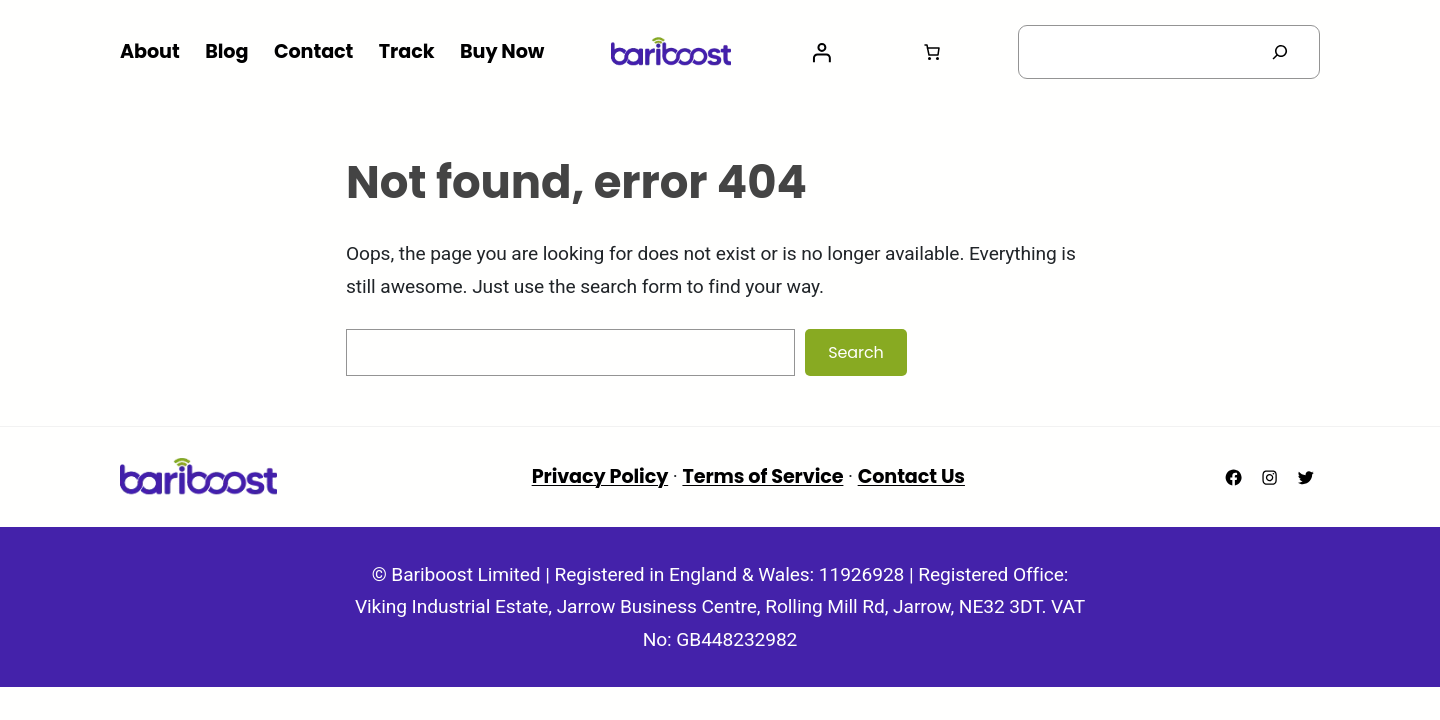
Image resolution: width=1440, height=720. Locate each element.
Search (855, 352)
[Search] (1279, 52)
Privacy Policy (600, 476)
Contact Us (911, 476)
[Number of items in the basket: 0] (932, 52)
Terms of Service (762, 476)
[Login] (821, 52)
